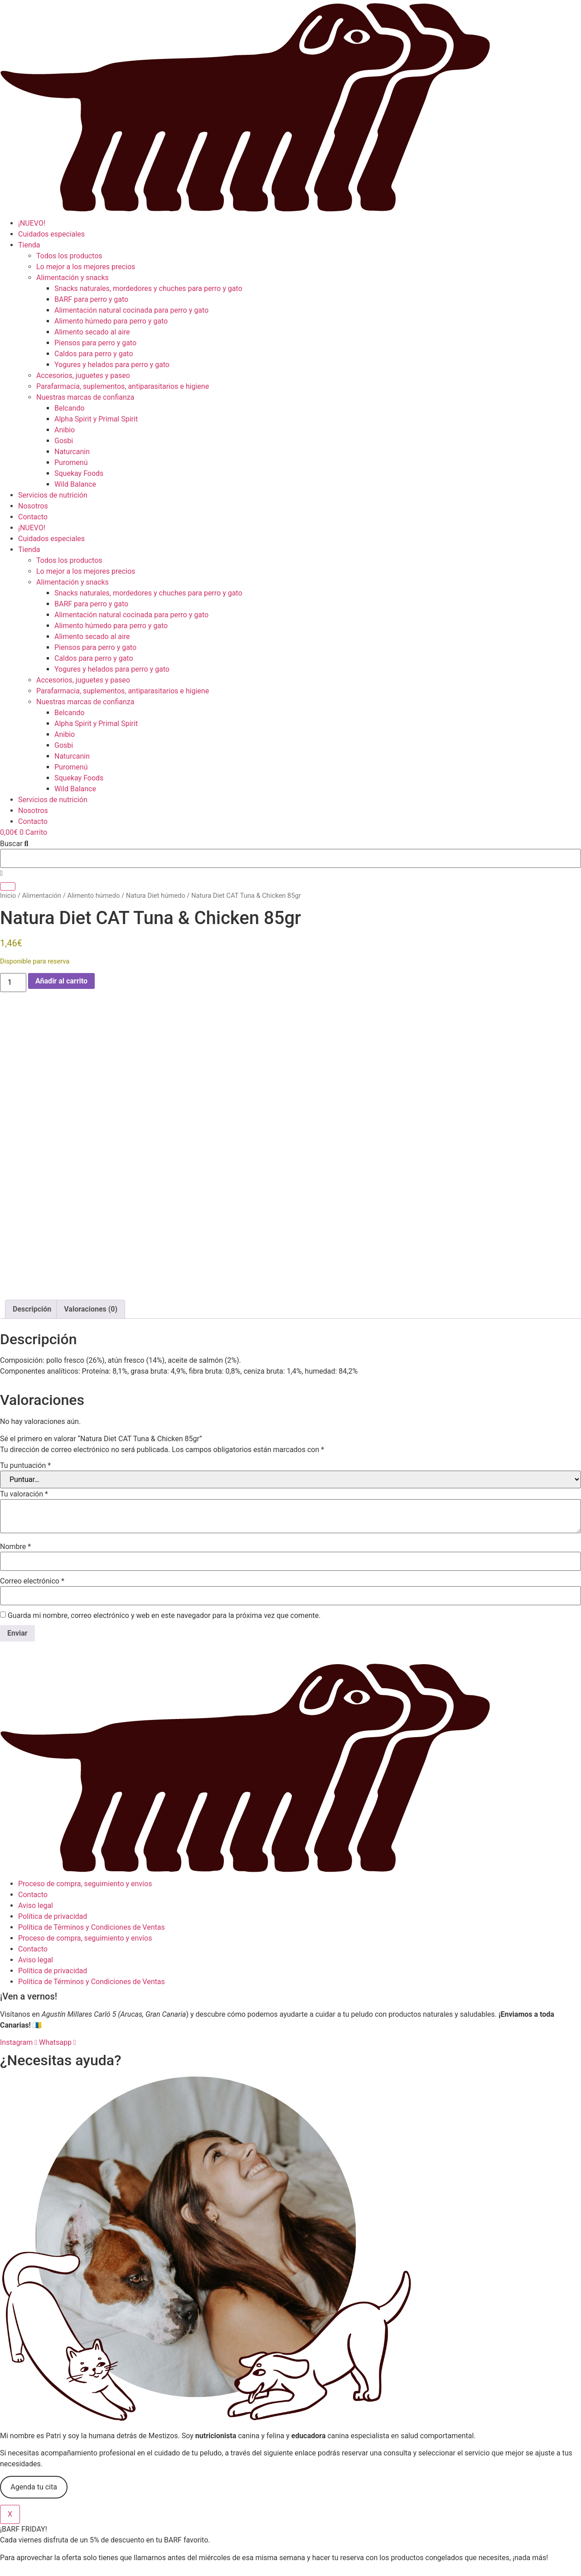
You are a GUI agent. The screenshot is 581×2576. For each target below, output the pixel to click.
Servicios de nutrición (52, 495)
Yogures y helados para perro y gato (111, 364)
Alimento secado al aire (92, 332)
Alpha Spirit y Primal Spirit (96, 419)
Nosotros (33, 506)
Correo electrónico (32, 1487)
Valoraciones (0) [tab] (90, 1215)
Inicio (8, 895)
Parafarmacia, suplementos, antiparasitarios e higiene (122, 386)
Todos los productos (69, 256)
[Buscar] (7, 886)
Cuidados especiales (51, 234)
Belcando (69, 408)
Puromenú (70, 462)
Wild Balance (75, 484)
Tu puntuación (25, 1372)
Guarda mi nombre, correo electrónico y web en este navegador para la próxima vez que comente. (164, 1522)
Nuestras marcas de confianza (85, 397)
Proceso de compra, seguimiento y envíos (85, 1790)
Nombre (15, 1453)
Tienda (29, 245)
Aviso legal (35, 1812)
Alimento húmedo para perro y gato (111, 321)
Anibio (64, 430)
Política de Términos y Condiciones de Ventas (91, 1834)
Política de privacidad (52, 1823)
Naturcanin (72, 451)
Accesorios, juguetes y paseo (83, 375)
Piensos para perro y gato (95, 343)
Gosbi (63, 440)
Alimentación (41, 895)
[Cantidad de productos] (13, 982)
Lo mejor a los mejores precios (85, 266)
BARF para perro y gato (91, 299)
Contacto (33, 517)
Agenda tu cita (33, 2394)
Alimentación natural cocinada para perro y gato (131, 310)
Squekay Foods (78, 473)
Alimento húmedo (93, 895)
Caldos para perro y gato (93, 353)
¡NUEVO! (31, 223)
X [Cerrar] (10, 2421)
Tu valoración (24, 1400)
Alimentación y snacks (72, 277)
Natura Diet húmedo (155, 895)
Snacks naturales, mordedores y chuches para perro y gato (148, 288)
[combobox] (290, 858)
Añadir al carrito (61, 981)
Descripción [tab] (32, 1215)
